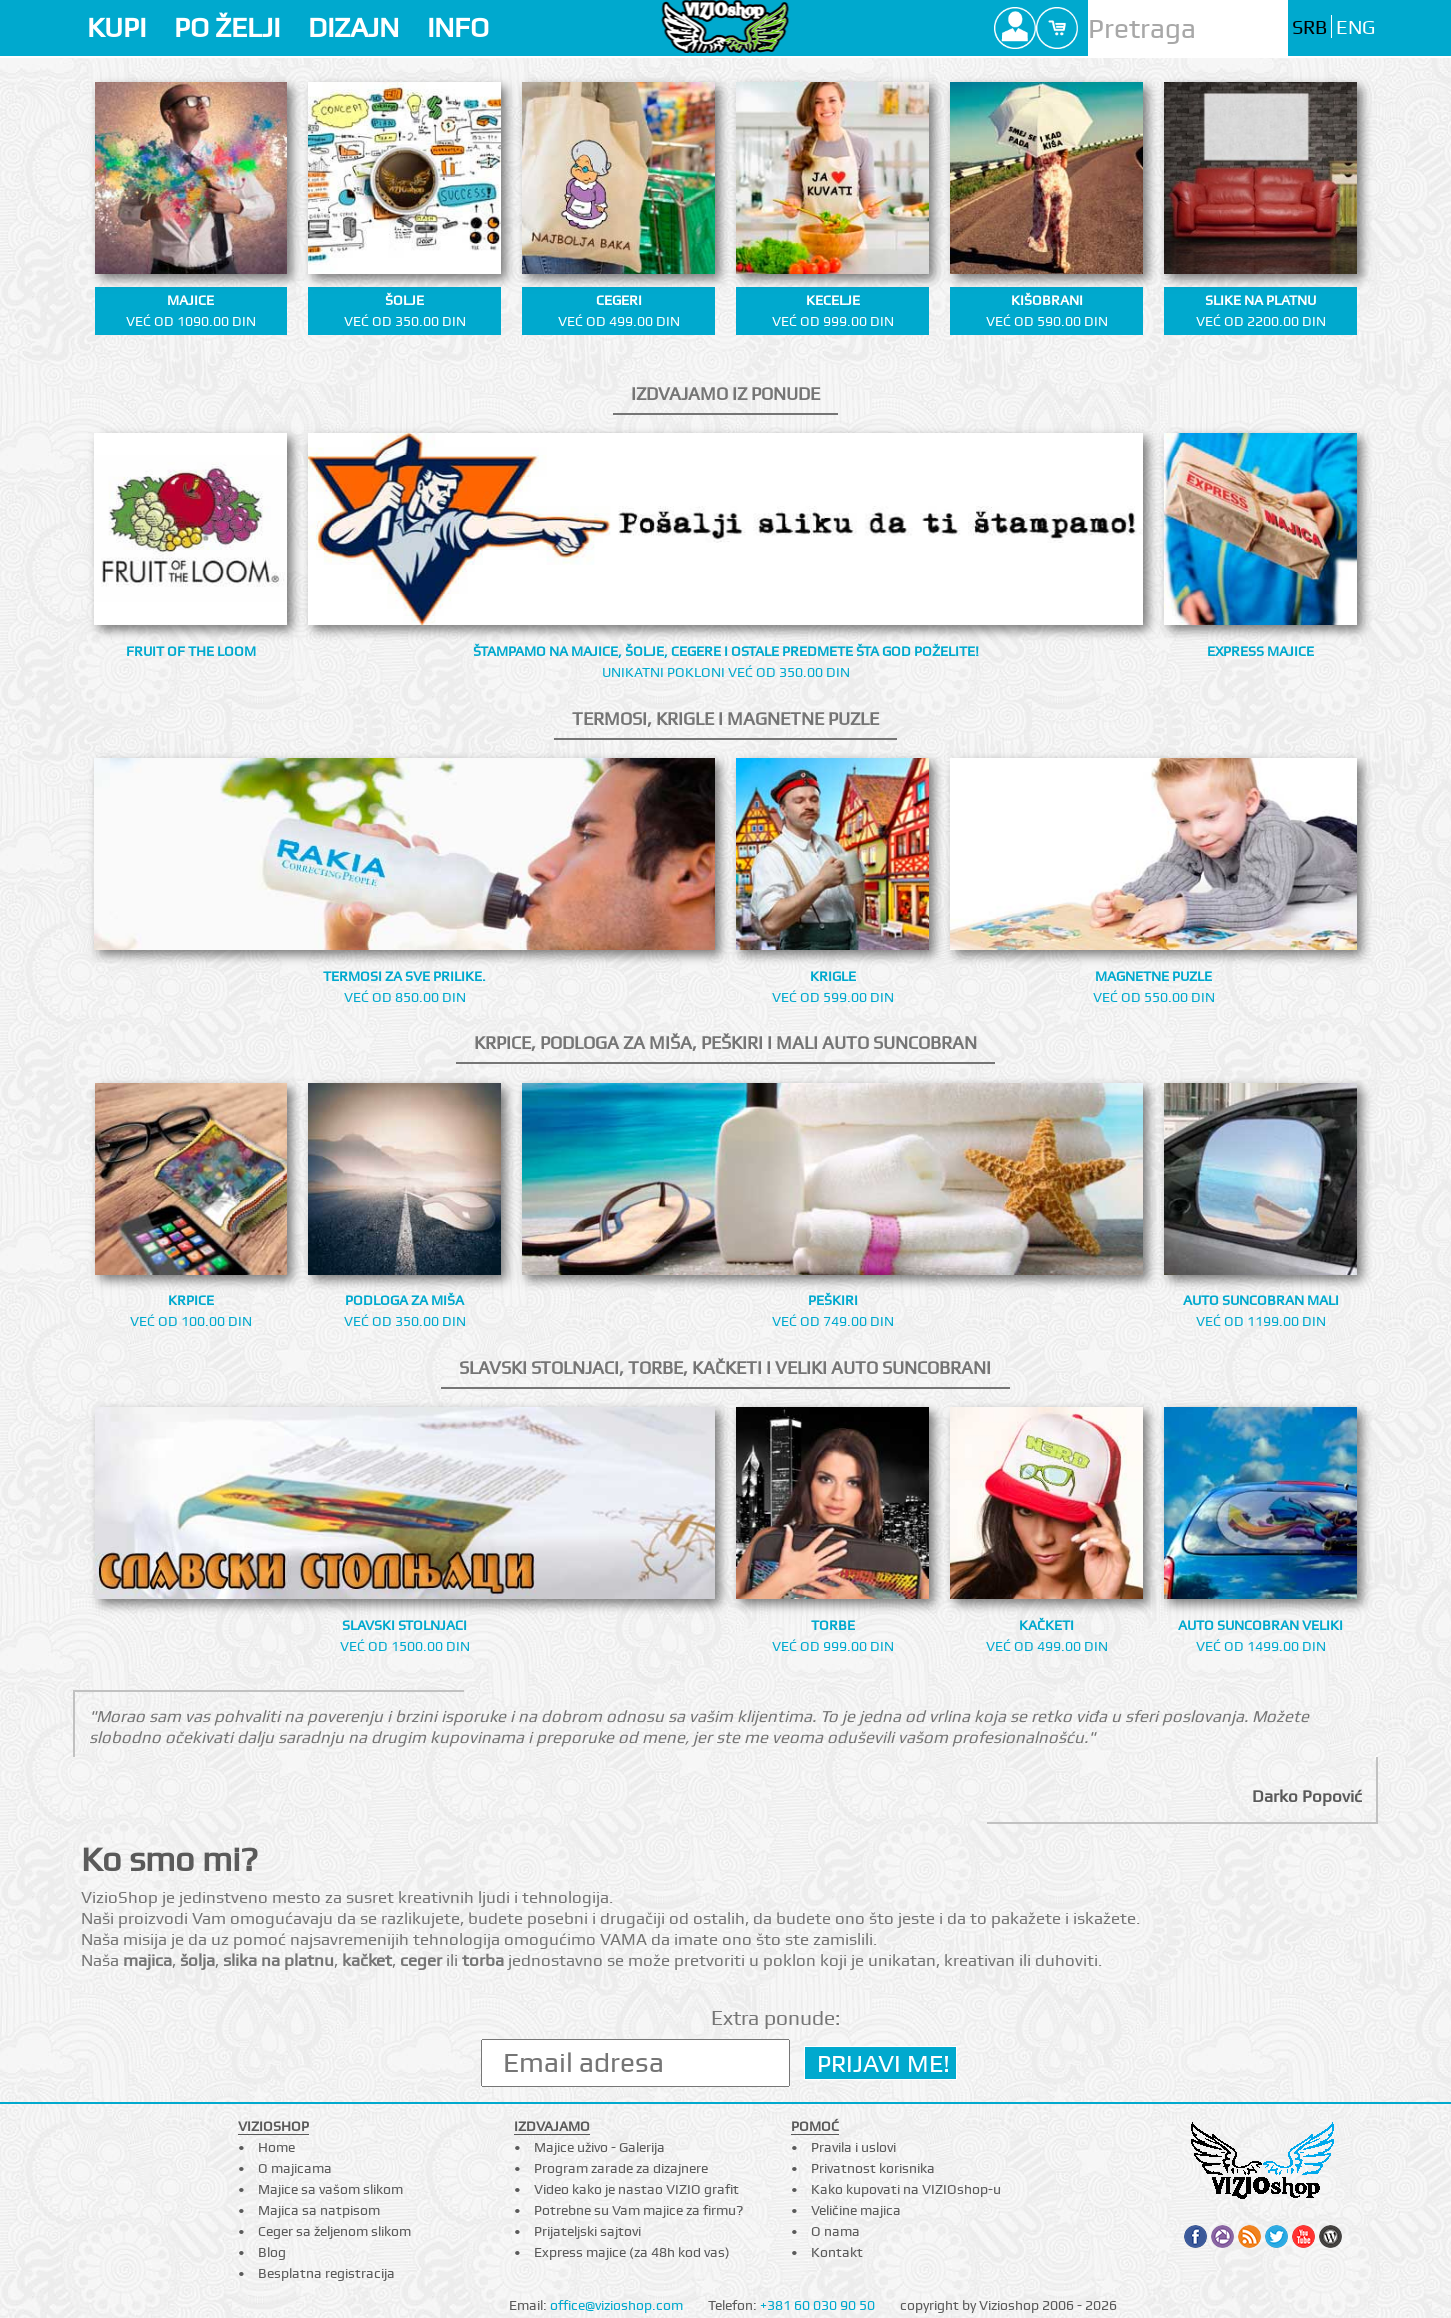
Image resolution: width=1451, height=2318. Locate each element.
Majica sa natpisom (319, 2210)
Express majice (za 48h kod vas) (632, 2252)
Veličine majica (856, 2210)
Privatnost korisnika (873, 2168)
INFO (458, 27)
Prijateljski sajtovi (587, 2231)
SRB (1309, 27)
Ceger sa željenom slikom (334, 2231)
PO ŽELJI (227, 27)
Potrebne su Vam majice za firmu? (638, 2210)
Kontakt (837, 2252)
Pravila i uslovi (853, 2147)
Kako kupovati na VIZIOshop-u (906, 2189)
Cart (1057, 28)
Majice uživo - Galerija (599, 2147)
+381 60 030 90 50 (817, 2305)
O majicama (295, 2168)
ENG (1355, 27)
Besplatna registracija (326, 2273)
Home (276, 2147)
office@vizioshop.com (616, 2305)
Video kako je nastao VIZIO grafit (636, 2189)
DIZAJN (353, 27)
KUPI (116, 27)
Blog (272, 2252)
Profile (1015, 28)
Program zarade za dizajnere (621, 2168)
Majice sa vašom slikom (330, 2189)
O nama (835, 2231)
